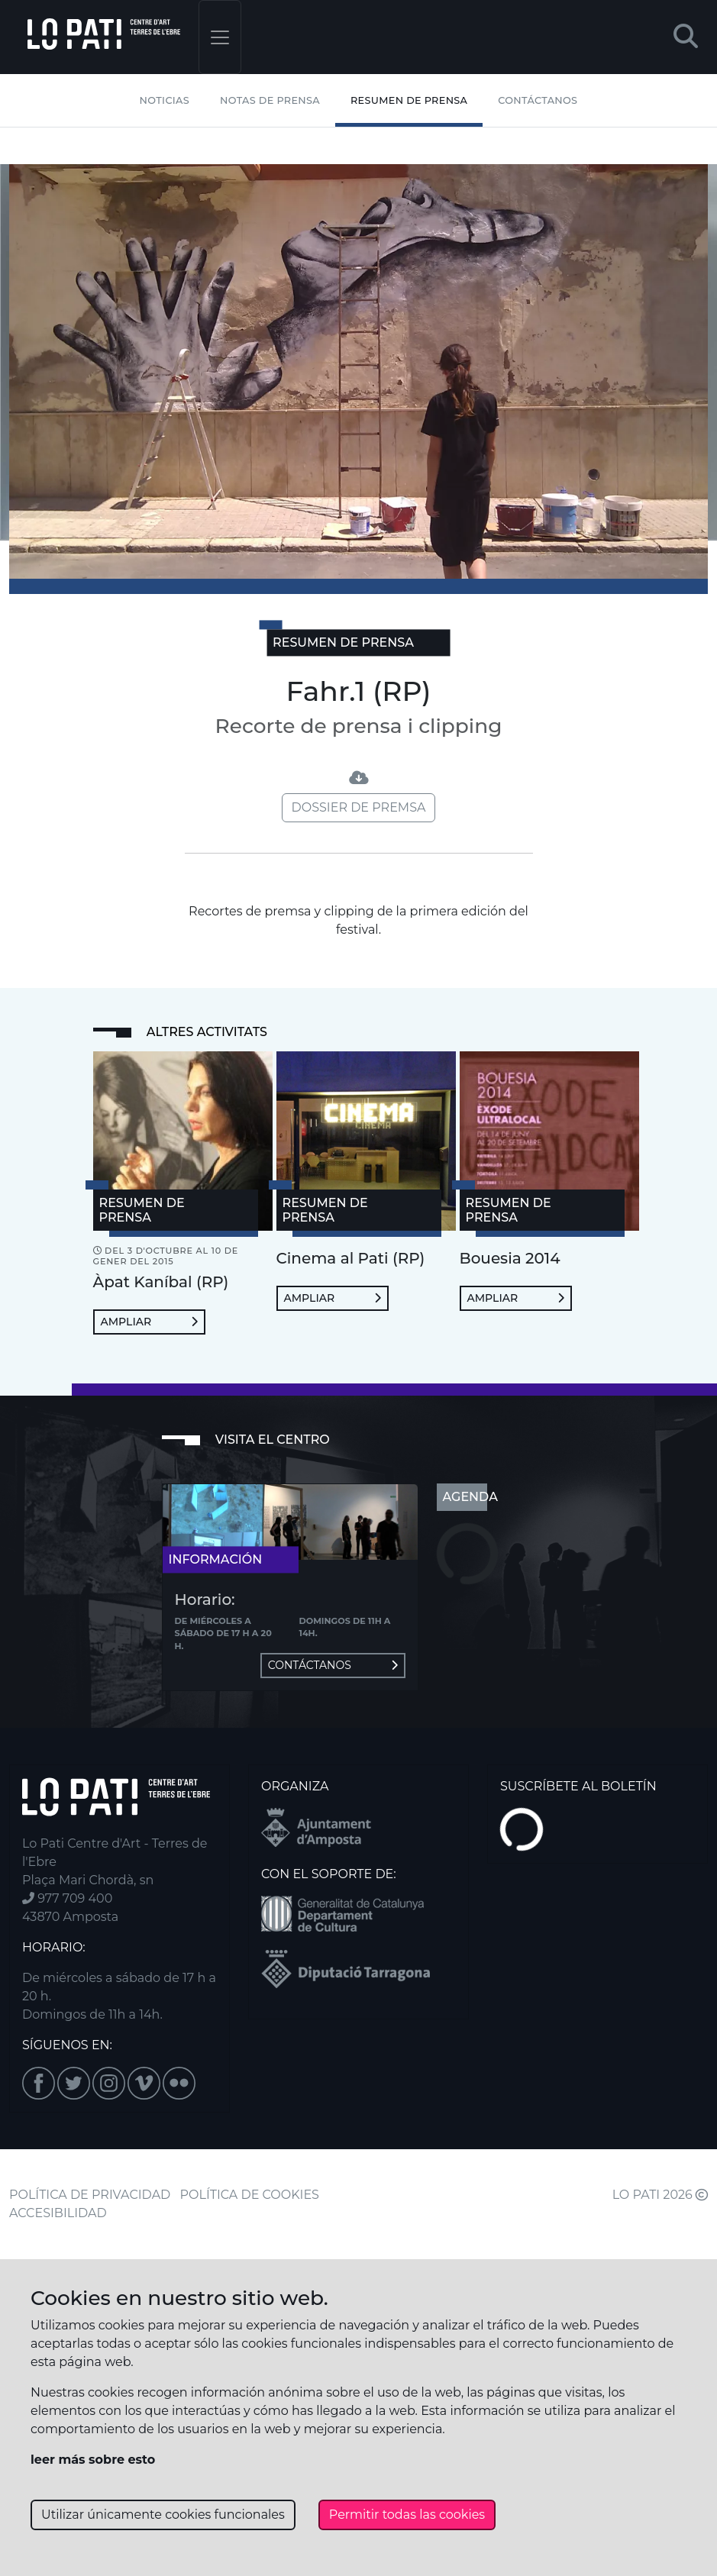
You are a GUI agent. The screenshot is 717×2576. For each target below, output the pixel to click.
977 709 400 (67, 1898)
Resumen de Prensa (408, 100)
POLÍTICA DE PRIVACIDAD (89, 2194)
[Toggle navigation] (220, 37)
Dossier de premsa (359, 807)
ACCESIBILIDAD (58, 2213)
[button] (686, 37)
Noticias (164, 100)
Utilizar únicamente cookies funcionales (163, 2514)
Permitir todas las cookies (407, 2514)
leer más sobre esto (93, 2459)
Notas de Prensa (270, 100)
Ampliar (149, 1321)
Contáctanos (537, 100)
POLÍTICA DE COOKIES (249, 2194)
